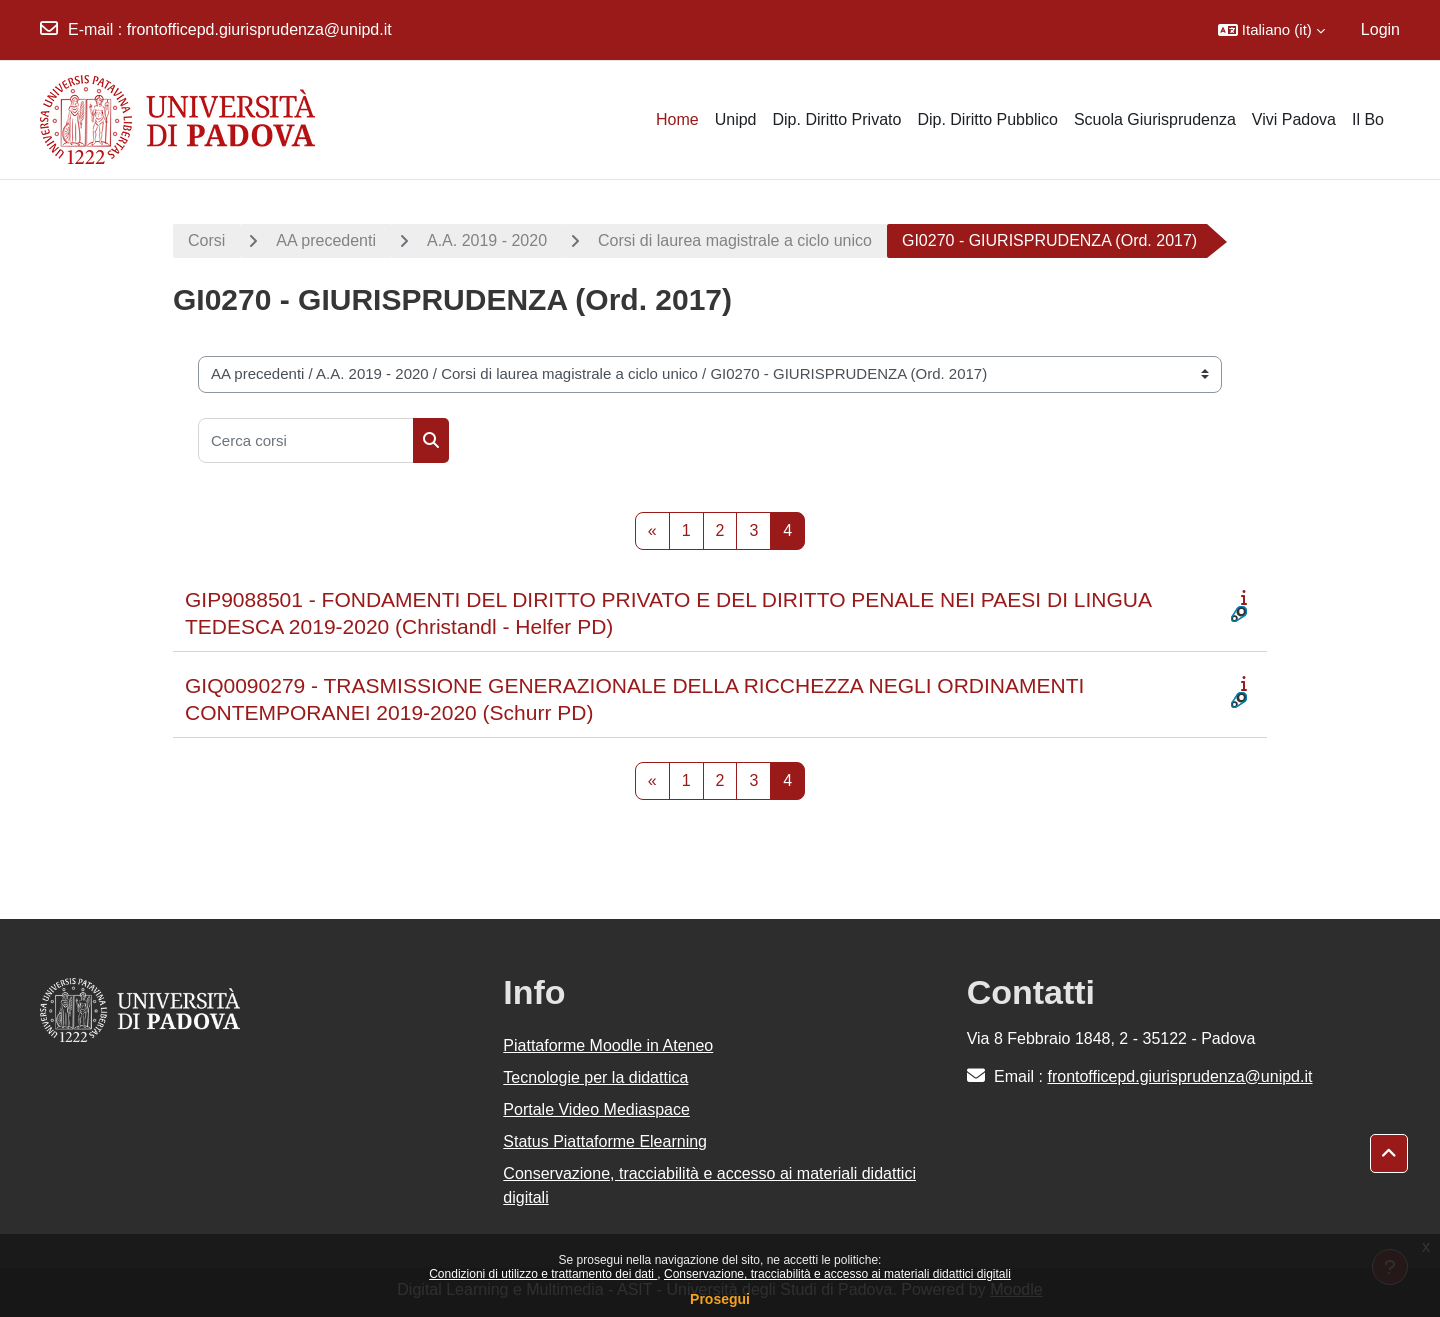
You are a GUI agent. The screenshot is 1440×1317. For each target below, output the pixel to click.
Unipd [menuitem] (736, 119)
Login (1380, 29)
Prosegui (720, 1299)
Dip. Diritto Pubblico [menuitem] (987, 119)
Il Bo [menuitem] (1368, 119)
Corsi (206, 240)
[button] (1271, 30)
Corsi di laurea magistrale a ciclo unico (735, 240)
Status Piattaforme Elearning (605, 1141)
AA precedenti (326, 240)
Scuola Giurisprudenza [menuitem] (1155, 119)
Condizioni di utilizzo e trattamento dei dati (543, 1274)
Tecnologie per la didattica (595, 1077)
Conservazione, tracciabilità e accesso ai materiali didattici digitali (837, 1274)
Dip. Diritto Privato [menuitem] (836, 119)
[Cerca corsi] (306, 440)
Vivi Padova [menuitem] (1294, 119)
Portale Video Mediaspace (596, 1109)
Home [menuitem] (677, 119)
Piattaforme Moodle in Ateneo (608, 1045)
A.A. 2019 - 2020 (487, 240)
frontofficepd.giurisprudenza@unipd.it (259, 29)
